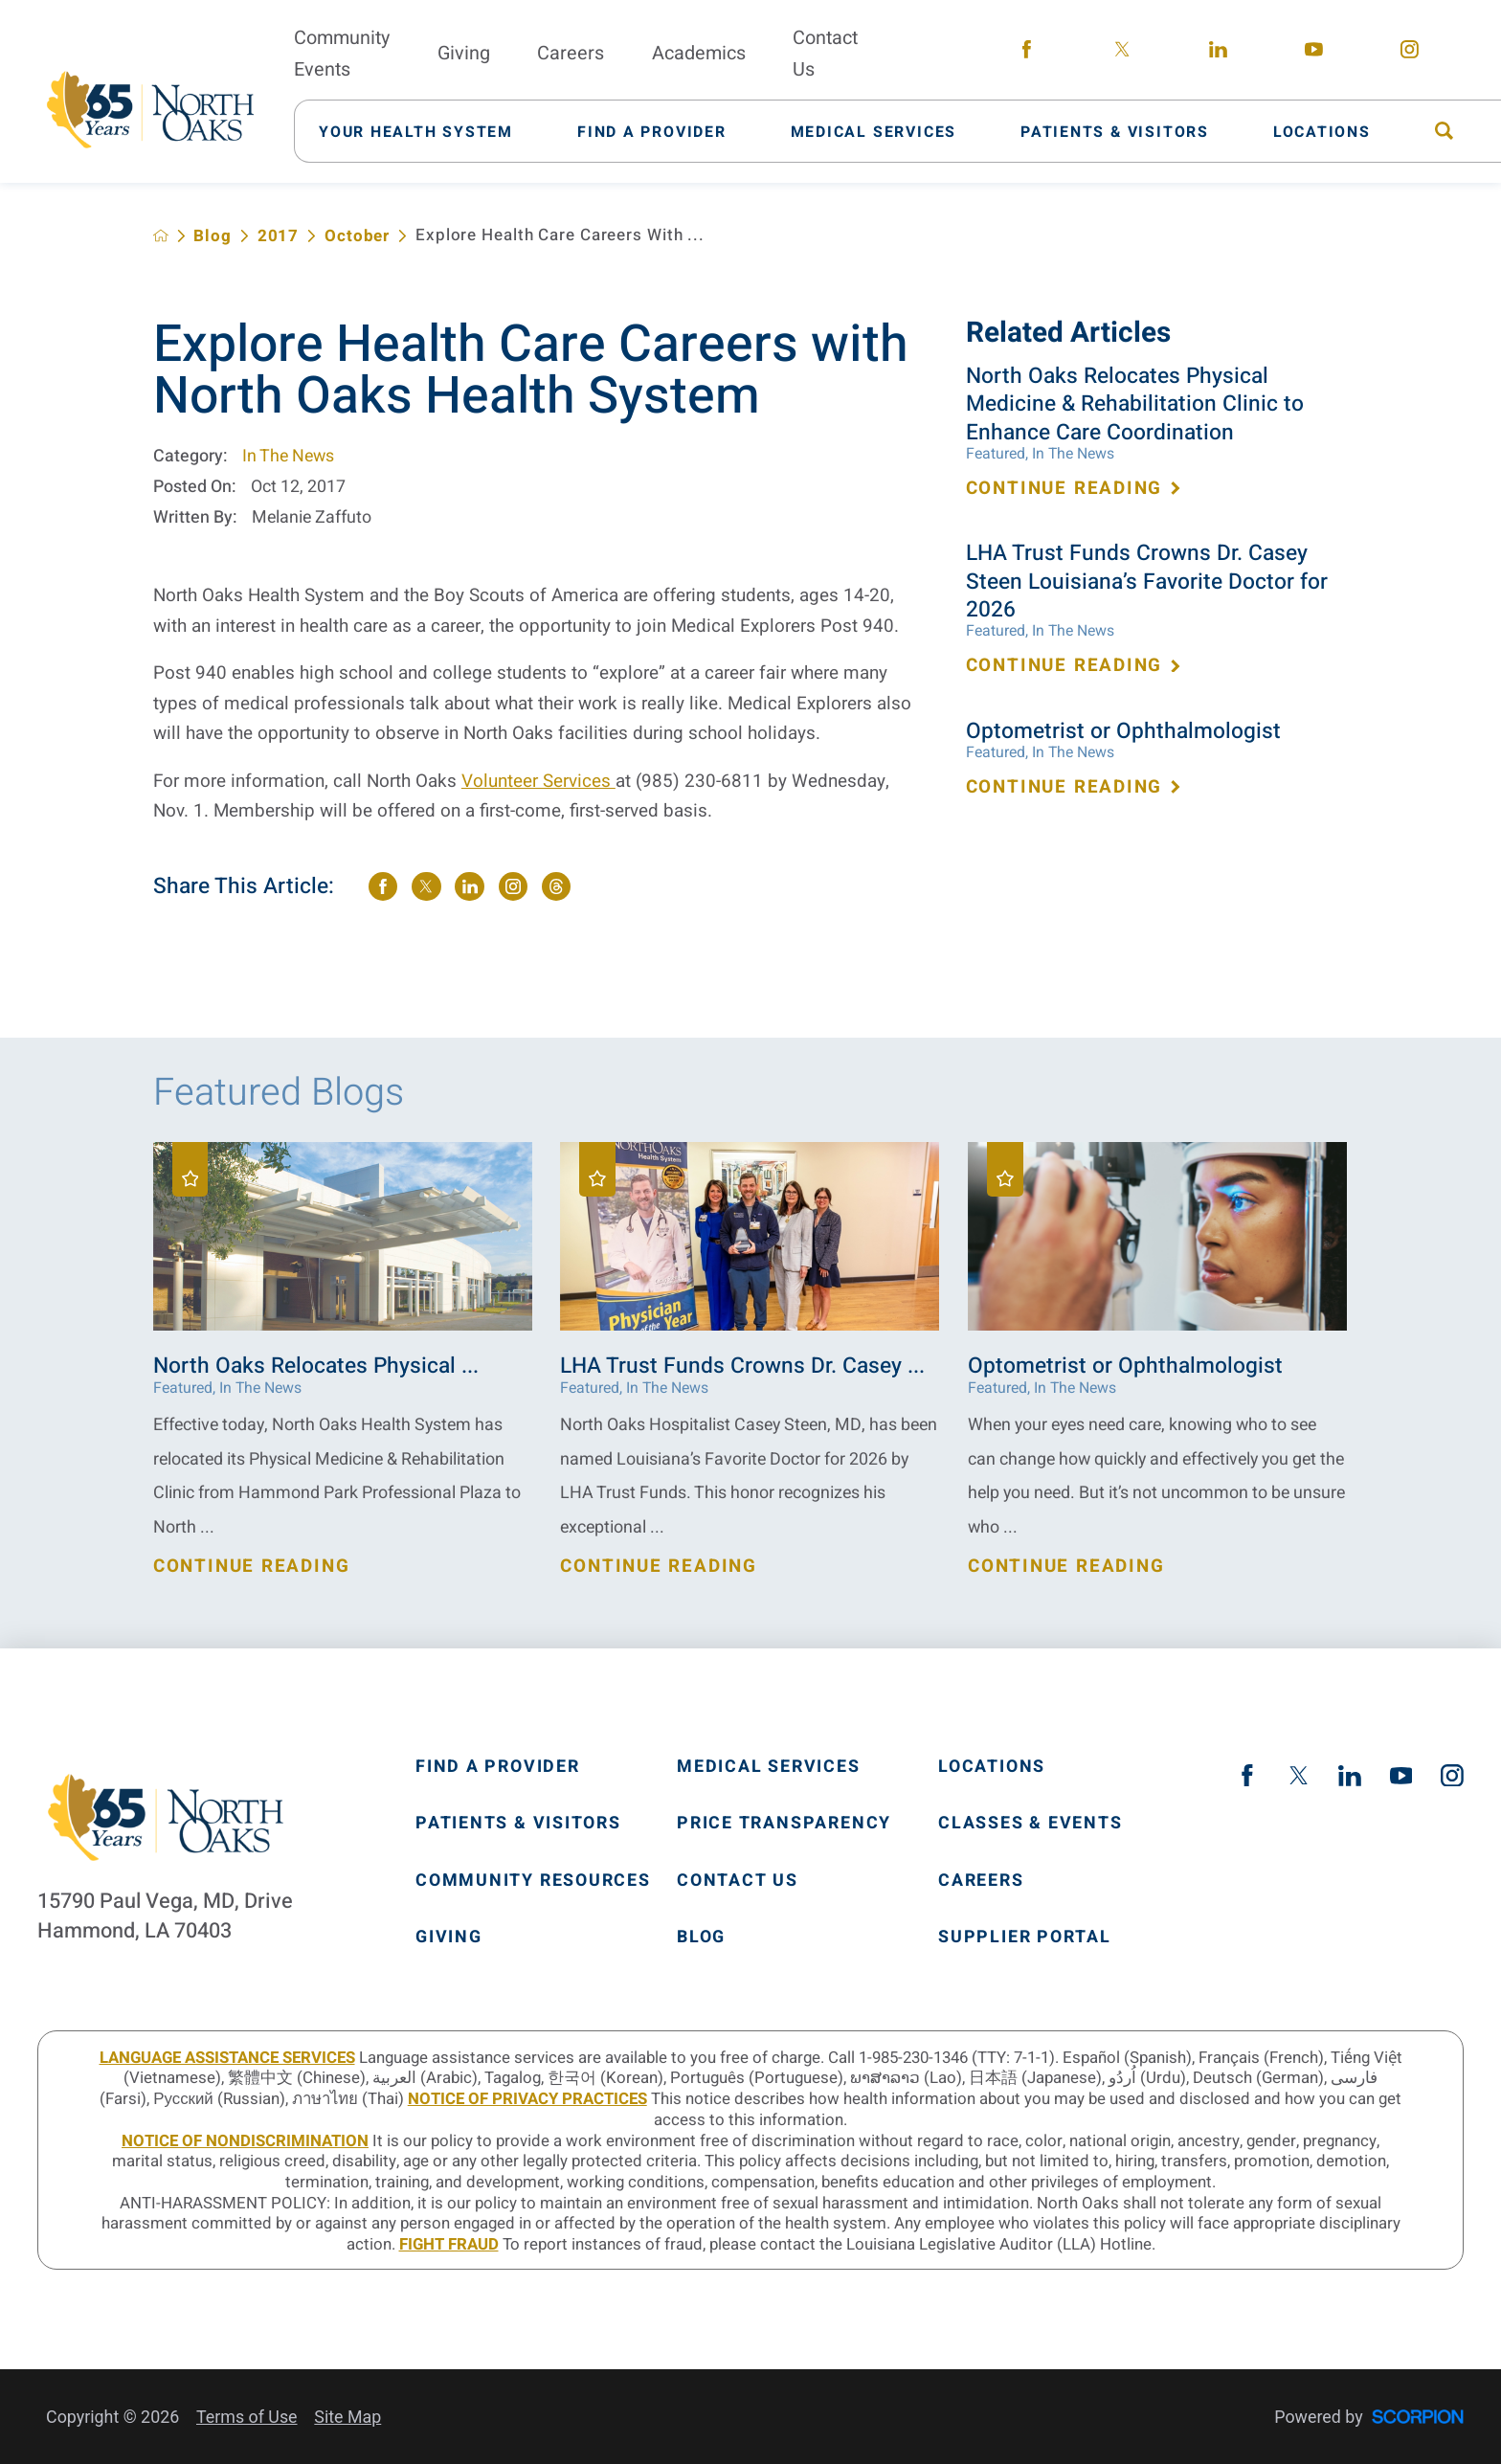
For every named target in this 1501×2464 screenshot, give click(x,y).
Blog (212, 236)
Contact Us (737, 1881)
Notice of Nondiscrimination (245, 2141)
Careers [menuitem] (570, 53)
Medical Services (769, 1767)
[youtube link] (1313, 53)
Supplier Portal (1024, 1937)
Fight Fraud (449, 2244)
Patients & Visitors (518, 1823)
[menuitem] (428, 131)
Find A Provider (497, 1767)
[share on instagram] (513, 886)
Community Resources (533, 1881)
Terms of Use (247, 2417)
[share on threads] (556, 886)
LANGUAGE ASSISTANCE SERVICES (227, 2058)
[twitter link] (1121, 53)
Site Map (347, 2417)
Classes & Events (1030, 1823)
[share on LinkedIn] (469, 886)
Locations (991, 1767)
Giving (448, 1937)
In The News (288, 456)
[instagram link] (1409, 53)
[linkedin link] (1217, 53)
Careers (980, 1881)
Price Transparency (784, 1823)
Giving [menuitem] (463, 53)
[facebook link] (1026, 53)
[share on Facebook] (383, 886)
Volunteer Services (538, 781)
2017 (279, 236)
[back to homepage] (160, 235)
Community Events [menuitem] (342, 53)
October (357, 236)
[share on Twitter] (426, 886)
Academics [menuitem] (699, 53)
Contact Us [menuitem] (825, 53)
